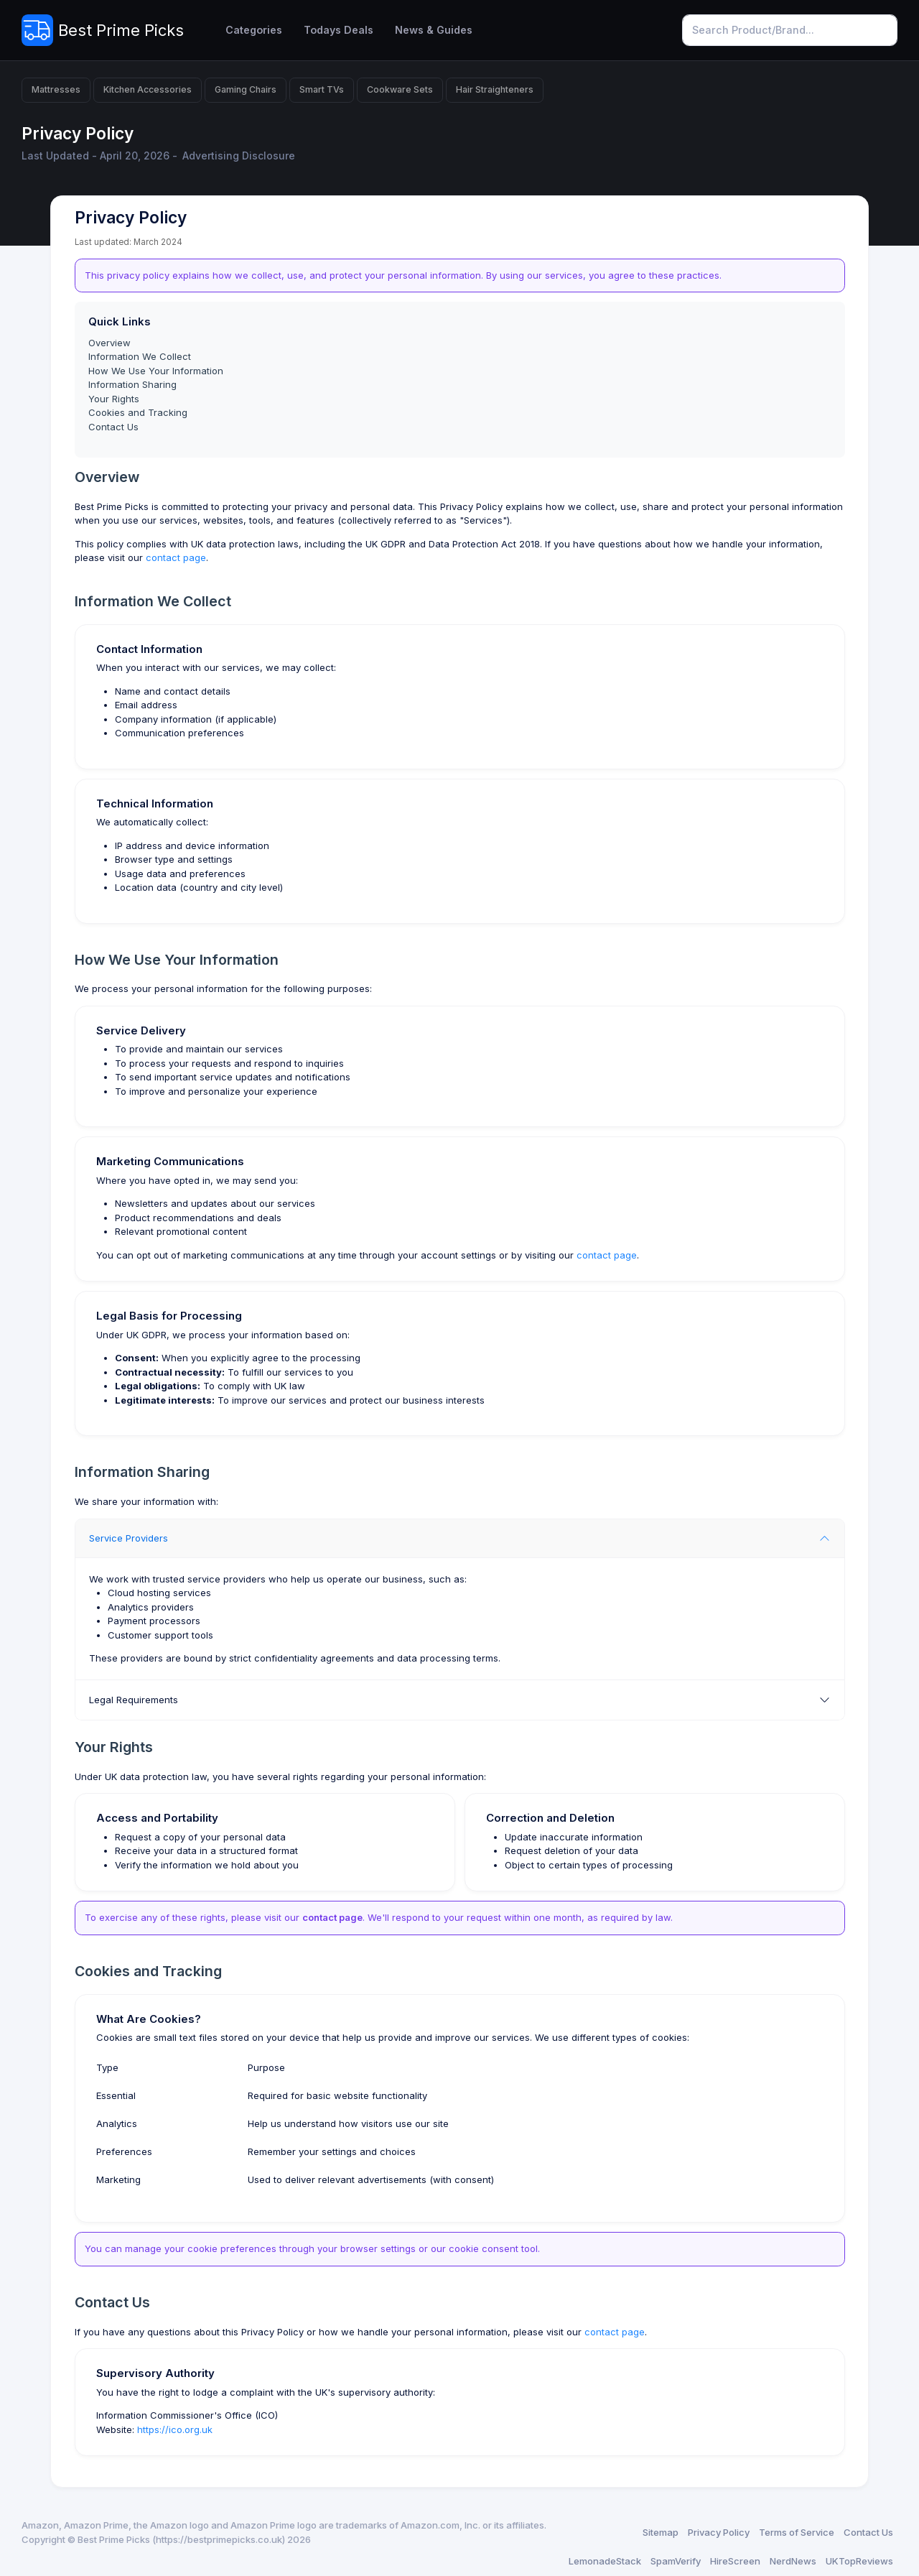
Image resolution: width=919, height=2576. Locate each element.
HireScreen (735, 2561)
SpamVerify (675, 2561)
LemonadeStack (605, 2561)
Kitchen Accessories (147, 89)
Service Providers (128, 1538)
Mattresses (56, 89)
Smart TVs (321, 89)
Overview (109, 342)
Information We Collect (139, 356)
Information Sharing (132, 384)
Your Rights (113, 398)
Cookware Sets (400, 89)
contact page (176, 557)
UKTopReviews (859, 2561)
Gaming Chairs (245, 89)
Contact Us (113, 426)
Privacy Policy (719, 2532)
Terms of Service (796, 2532)
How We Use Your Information (155, 370)
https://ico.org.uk (175, 2429)
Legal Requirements (133, 1699)
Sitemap (660, 2532)
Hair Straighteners (494, 89)
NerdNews (793, 2561)
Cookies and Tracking (137, 412)
